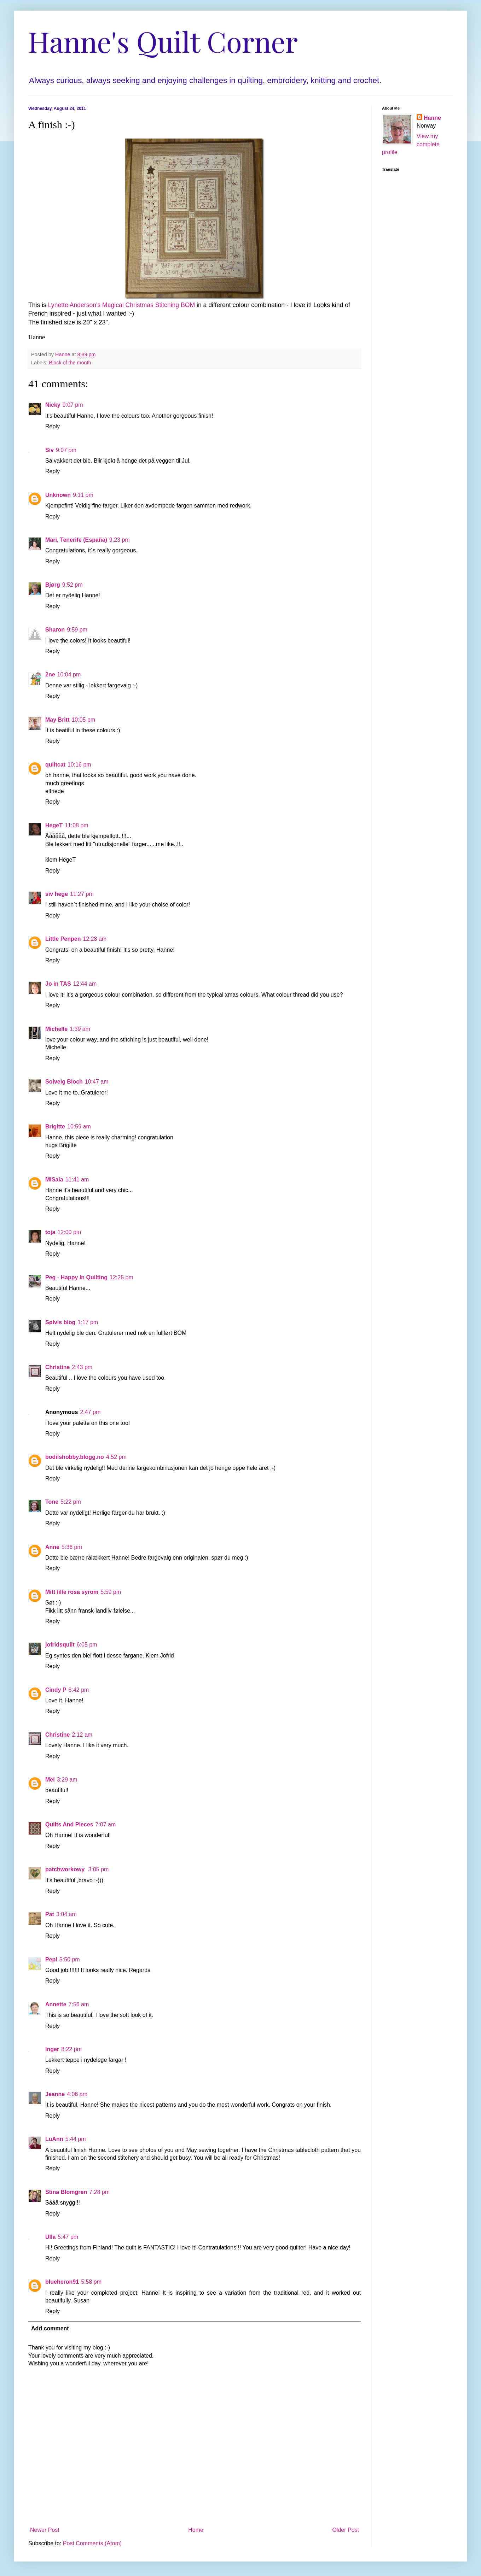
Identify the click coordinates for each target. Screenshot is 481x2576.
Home (195, 2530)
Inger (52, 2049)
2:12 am (82, 1735)
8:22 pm (71, 2049)
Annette (55, 2004)
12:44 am (85, 984)
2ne (50, 674)
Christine (57, 1367)
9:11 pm (83, 495)
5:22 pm (70, 1502)
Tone (51, 1502)
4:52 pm (116, 1457)
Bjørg (52, 585)
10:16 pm (79, 765)
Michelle (56, 1029)
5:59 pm (110, 1592)
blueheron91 (62, 2282)
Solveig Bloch (64, 1082)
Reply (52, 426)
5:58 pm (91, 2282)
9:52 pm (72, 585)
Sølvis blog (60, 1322)
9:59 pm (77, 630)
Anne (52, 1547)
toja (50, 1232)
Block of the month (70, 362)
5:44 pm (75, 2139)
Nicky (52, 405)
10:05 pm (83, 720)
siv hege (56, 894)
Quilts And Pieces (69, 1824)
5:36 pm (72, 1547)
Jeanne (55, 2094)
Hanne (432, 118)
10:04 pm (69, 674)
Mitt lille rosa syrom (71, 1592)
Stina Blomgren (66, 2192)
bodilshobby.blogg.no (74, 1457)
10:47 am (97, 1082)
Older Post (345, 2530)
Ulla (50, 2237)
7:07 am (105, 1824)
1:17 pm (87, 1322)
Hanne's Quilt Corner (163, 41)
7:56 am (79, 2004)
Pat (49, 1914)
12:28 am (94, 939)
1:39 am (80, 1029)
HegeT (54, 825)
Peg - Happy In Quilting (76, 1277)
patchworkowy (65, 1869)
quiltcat (55, 765)
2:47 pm (90, 1412)
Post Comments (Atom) (92, 2543)
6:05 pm (87, 1645)
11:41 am (77, 1179)
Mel (50, 1780)
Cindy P (55, 1690)
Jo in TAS (58, 984)
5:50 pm (69, 1959)
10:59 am (79, 1126)
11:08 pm (76, 825)
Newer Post (44, 2530)
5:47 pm (68, 2237)
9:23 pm (119, 540)
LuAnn (54, 2139)
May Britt (57, 720)
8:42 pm (79, 1690)
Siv (49, 450)
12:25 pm (121, 1277)
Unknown (58, 495)
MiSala (54, 1179)
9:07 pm (73, 405)
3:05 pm (98, 1869)
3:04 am (66, 1914)
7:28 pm (99, 2192)
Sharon (55, 630)
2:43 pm (82, 1367)
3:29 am (67, 1780)
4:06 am (77, 2094)
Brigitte (55, 1126)
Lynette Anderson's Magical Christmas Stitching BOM (121, 305)
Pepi (51, 1959)
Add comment (50, 2328)
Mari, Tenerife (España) (76, 540)
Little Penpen (63, 939)
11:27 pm (82, 894)
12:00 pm (69, 1232)
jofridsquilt (60, 1645)
